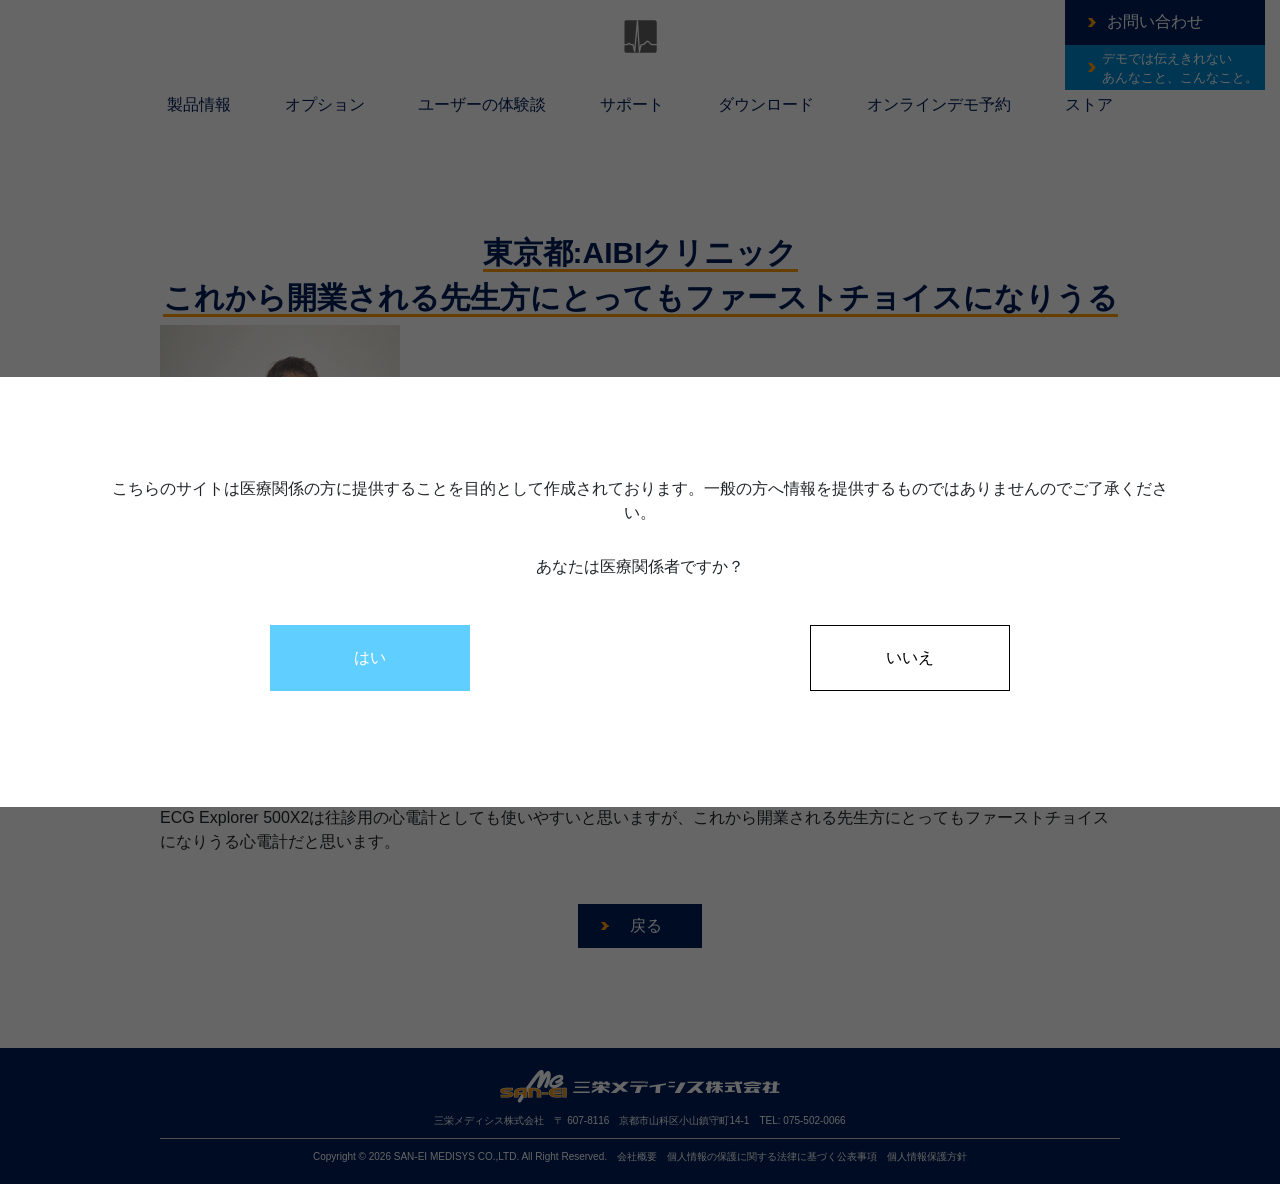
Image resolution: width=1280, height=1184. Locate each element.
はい (370, 657)
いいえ (910, 657)
